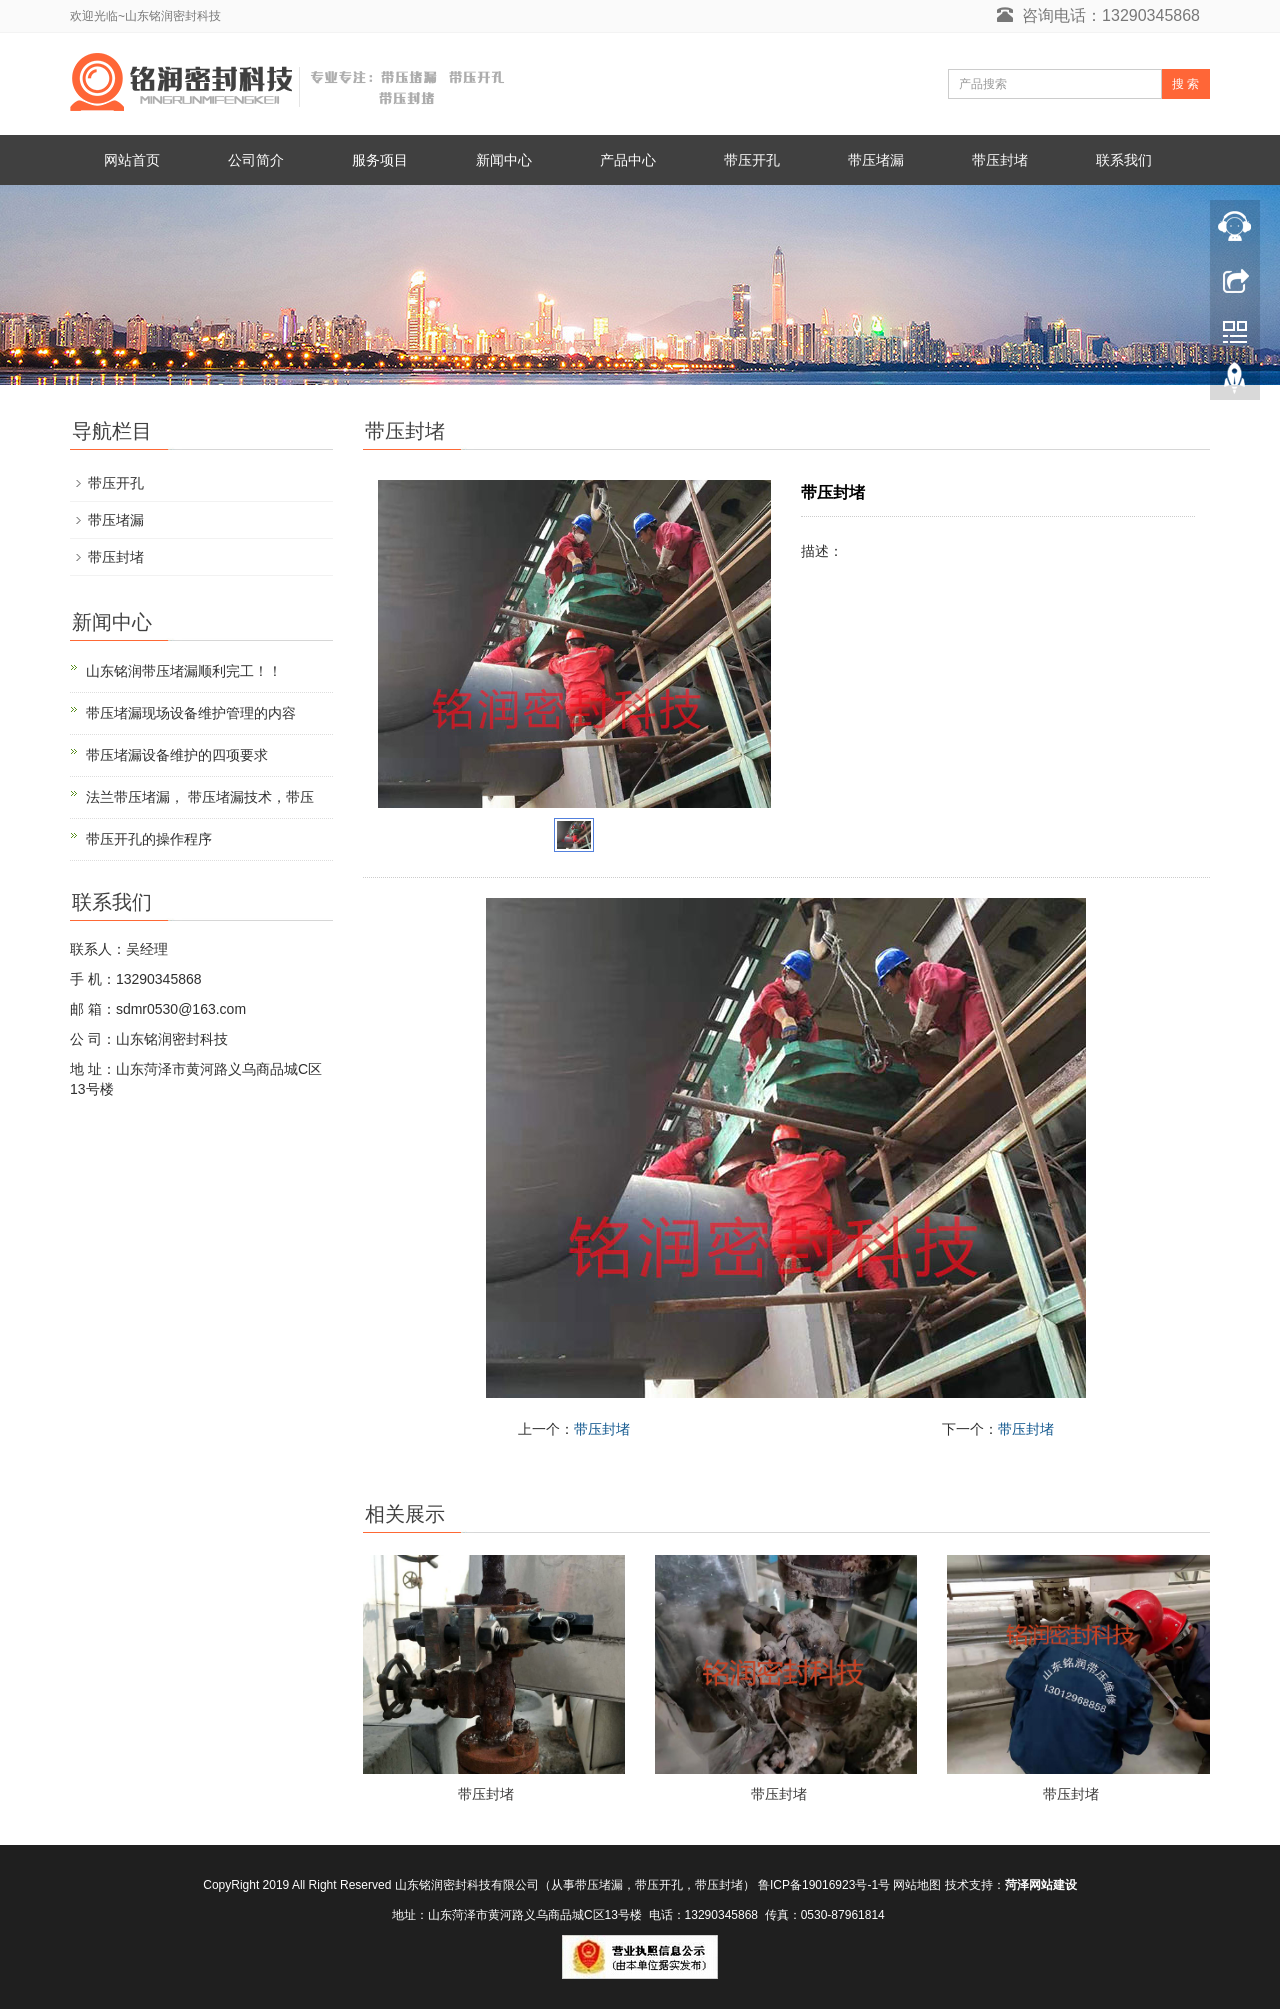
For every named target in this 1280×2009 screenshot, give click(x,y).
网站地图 (917, 1885)
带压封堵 (1000, 160)
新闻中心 (504, 160)
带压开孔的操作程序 (149, 839)
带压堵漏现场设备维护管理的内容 (191, 713)
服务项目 (380, 160)
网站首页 (132, 160)
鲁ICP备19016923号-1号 (824, 1885)
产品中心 (628, 160)
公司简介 (256, 160)
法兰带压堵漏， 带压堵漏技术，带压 (200, 797)
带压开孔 (752, 160)
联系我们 (1124, 160)
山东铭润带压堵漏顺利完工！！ (184, 671)
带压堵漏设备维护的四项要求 (177, 755)
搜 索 (1185, 84)
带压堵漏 (876, 160)
